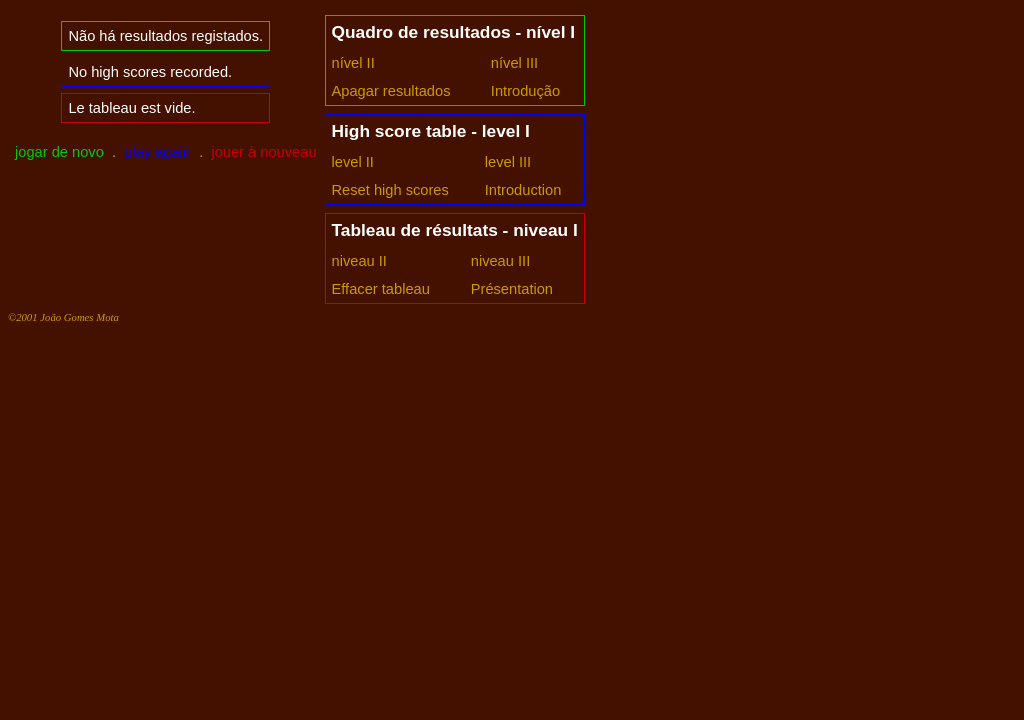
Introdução (525, 91)
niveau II (359, 261)
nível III (514, 63)
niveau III (500, 261)
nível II (353, 63)
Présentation (512, 289)
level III (508, 162)
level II (353, 162)
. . (166, 152)
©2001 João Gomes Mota (63, 317)
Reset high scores (390, 190)
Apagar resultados (391, 91)
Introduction (523, 190)
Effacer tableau (381, 289)
